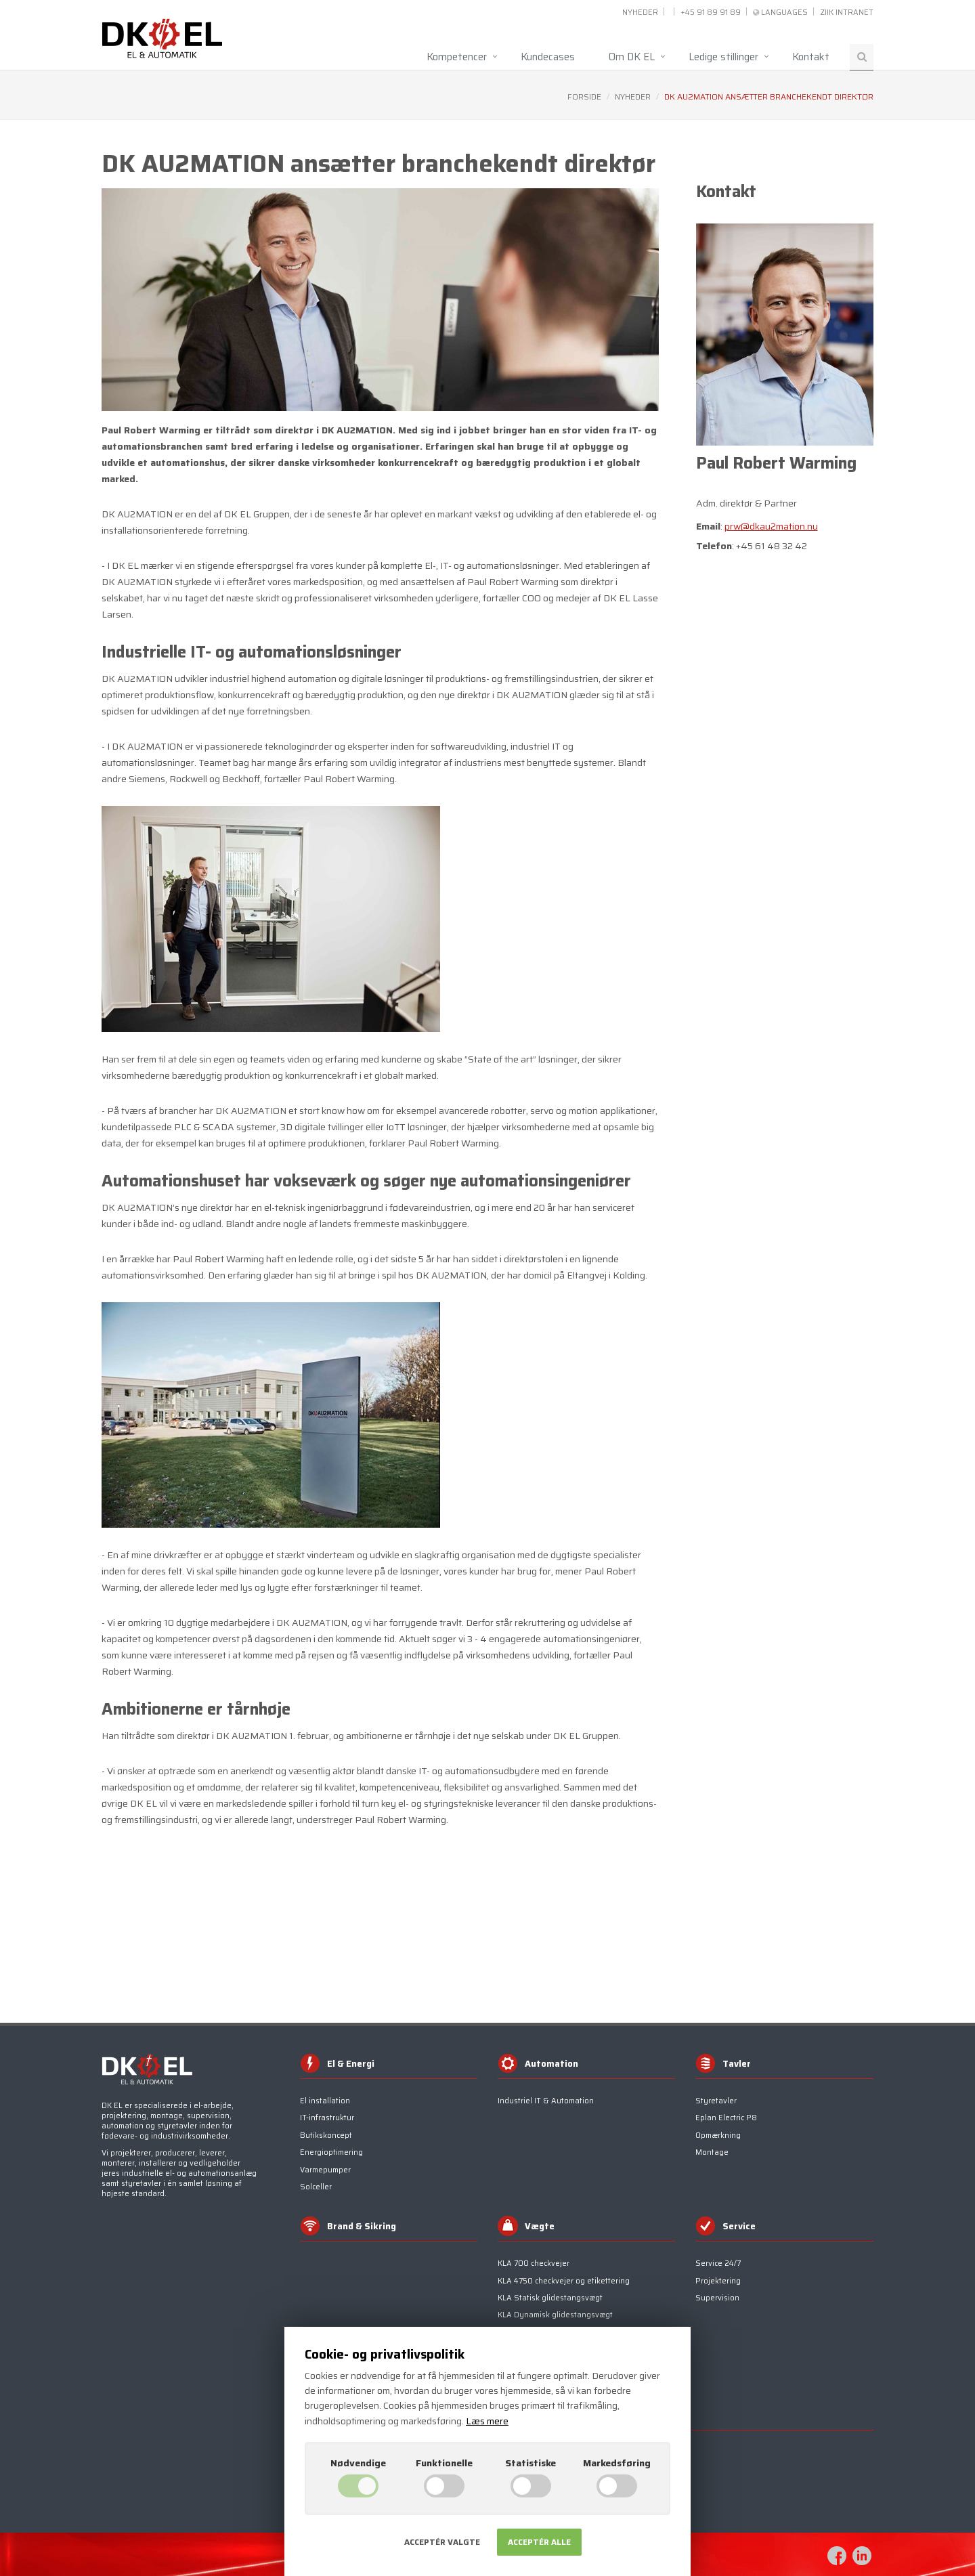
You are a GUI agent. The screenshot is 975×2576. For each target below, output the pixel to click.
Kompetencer (457, 57)
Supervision (717, 2298)
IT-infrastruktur (327, 2118)
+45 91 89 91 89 (710, 12)
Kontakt (810, 57)
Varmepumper (325, 2170)
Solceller (316, 2187)
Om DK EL (632, 57)
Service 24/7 (718, 2263)
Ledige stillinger (723, 57)
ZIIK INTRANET (846, 12)
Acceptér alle (539, 2541)
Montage (712, 2152)
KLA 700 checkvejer (533, 2263)
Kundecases (548, 57)
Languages (784, 12)
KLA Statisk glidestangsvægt (550, 2298)
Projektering (718, 2281)
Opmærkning (718, 2135)
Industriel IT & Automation (546, 2101)
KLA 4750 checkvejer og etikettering (564, 2281)
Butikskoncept (326, 2135)
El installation (325, 2101)
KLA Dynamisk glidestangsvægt (555, 2315)
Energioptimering (331, 2152)
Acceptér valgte (442, 2541)
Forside (584, 96)
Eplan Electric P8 (726, 2118)
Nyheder (640, 12)
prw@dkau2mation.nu (771, 526)
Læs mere (487, 2420)
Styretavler (716, 2101)
